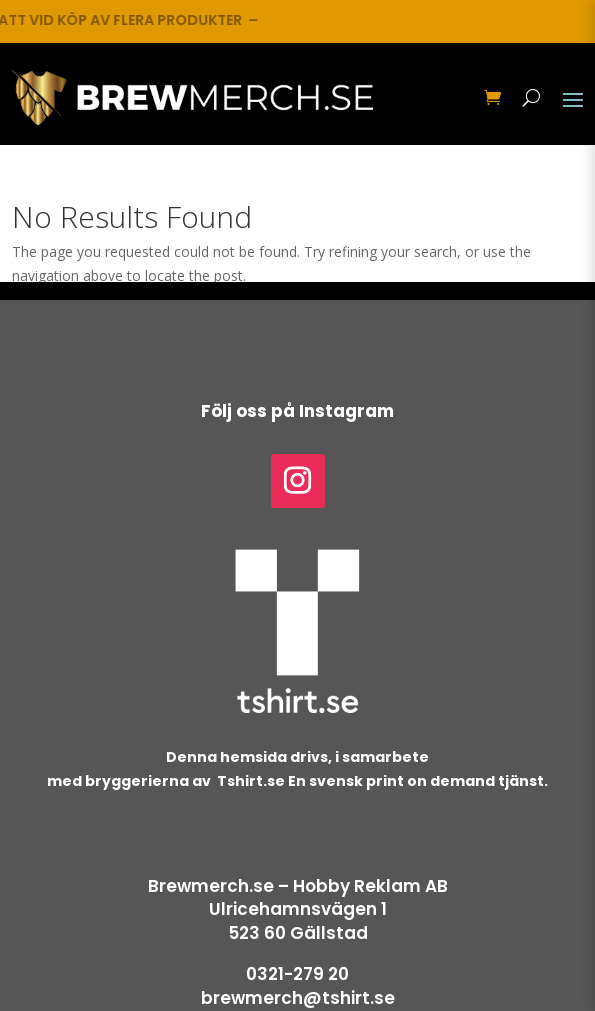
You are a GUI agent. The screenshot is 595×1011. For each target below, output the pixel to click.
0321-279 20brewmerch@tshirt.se (298, 986)
